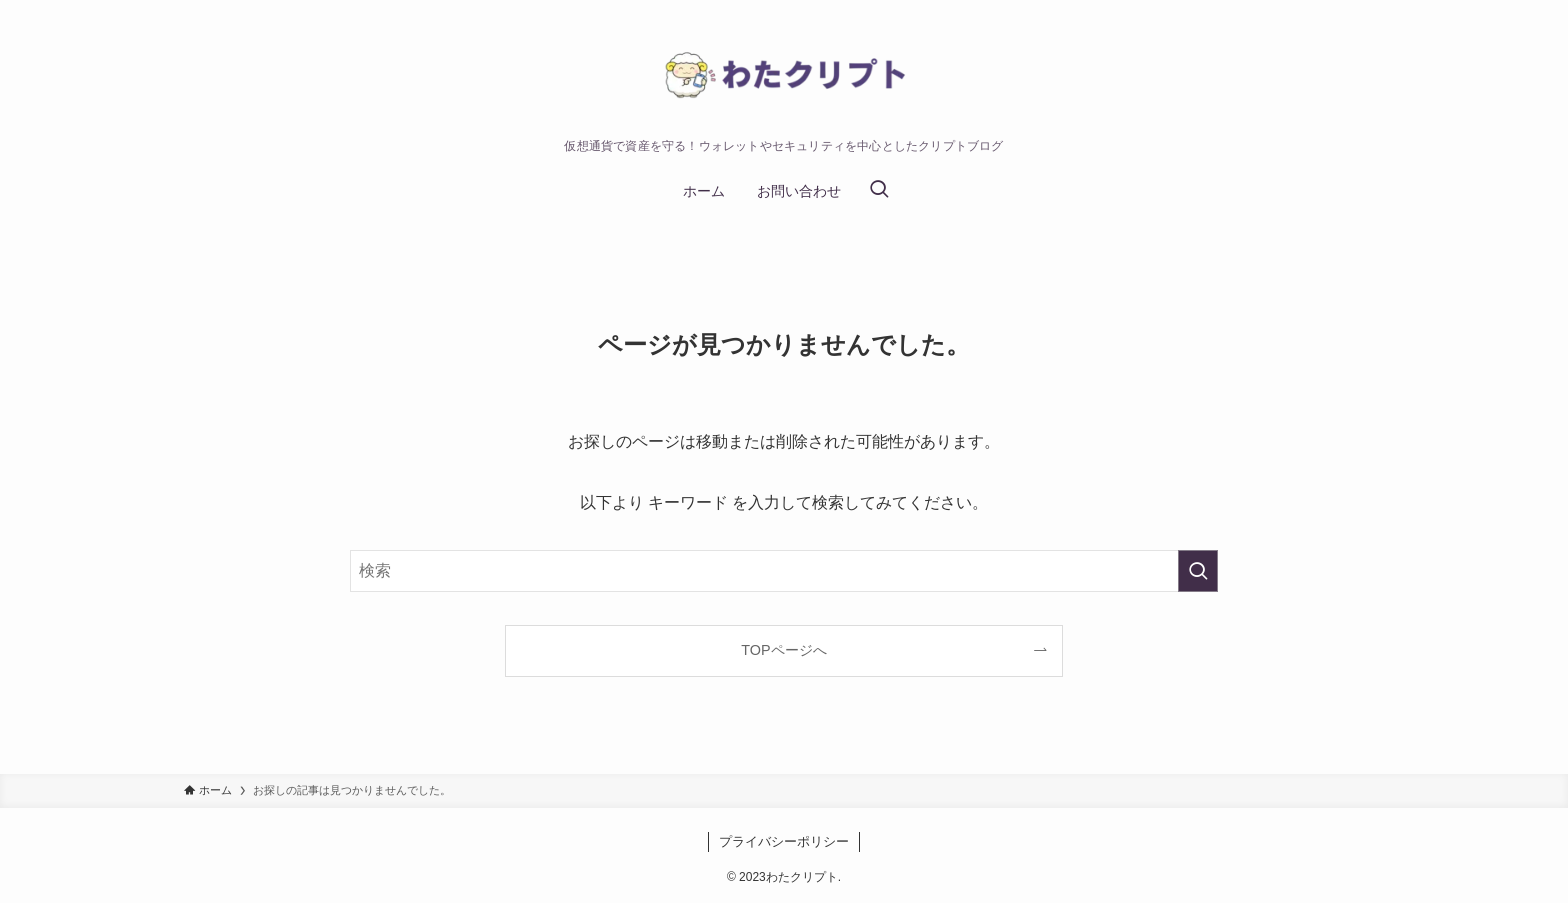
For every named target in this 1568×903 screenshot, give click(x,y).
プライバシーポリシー (784, 841)
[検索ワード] (784, 571)
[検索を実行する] (1198, 571)
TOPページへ (783, 650)
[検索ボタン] (879, 191)
